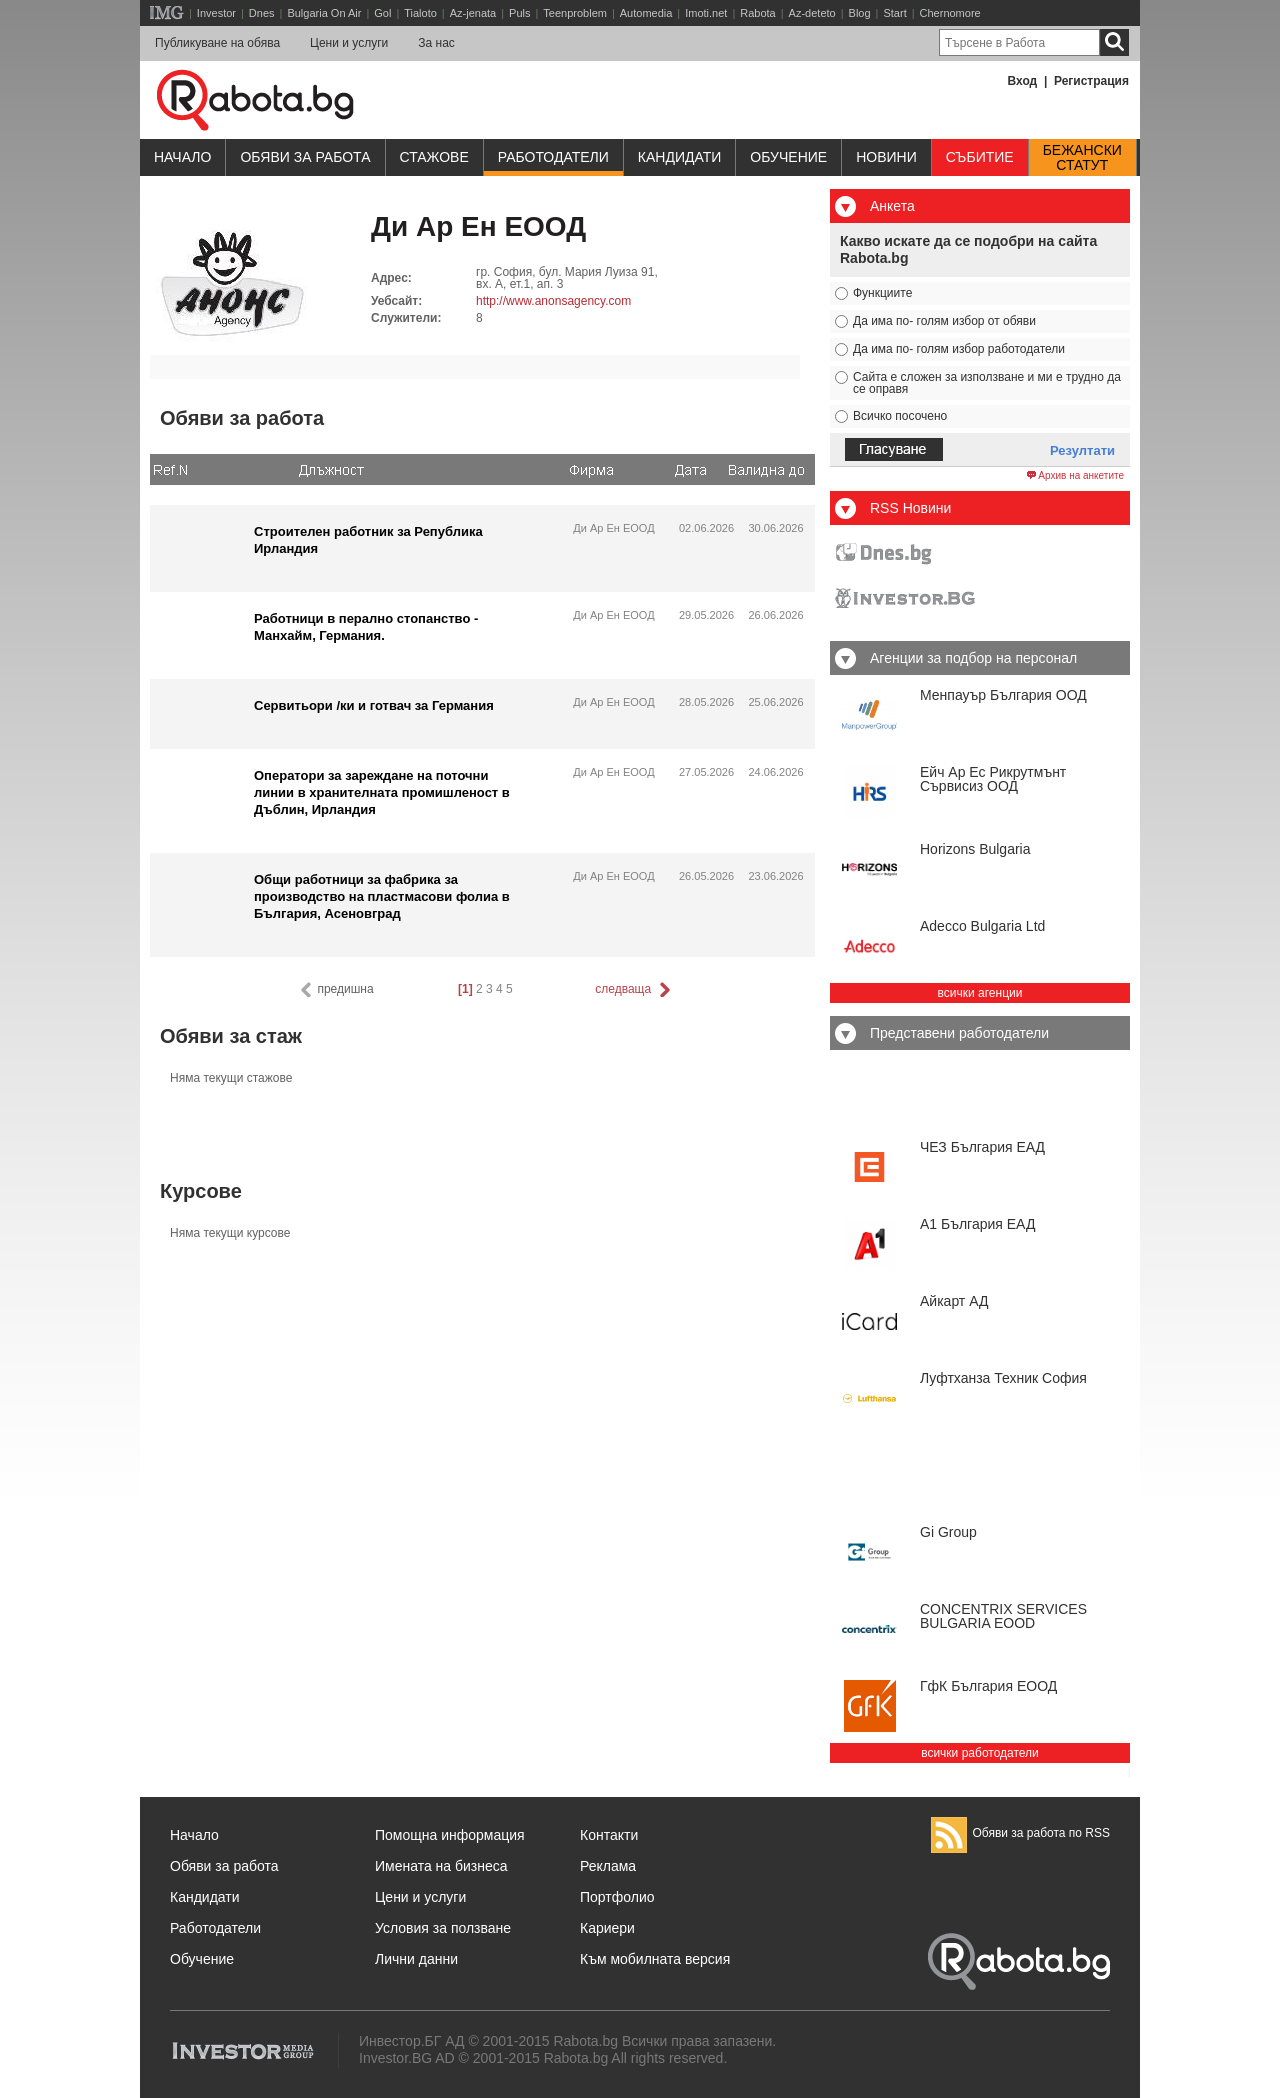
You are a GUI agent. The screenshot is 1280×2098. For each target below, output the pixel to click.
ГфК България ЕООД (988, 1686)
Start (894, 13)
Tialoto (420, 13)
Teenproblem (575, 13)
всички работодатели (980, 1753)
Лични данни (416, 1959)
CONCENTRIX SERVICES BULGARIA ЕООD (1003, 1616)
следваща (634, 990)
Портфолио (617, 1897)
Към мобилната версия (655, 1959)
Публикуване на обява (217, 43)
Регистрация (1091, 81)
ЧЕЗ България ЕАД (982, 1147)
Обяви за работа (305, 157)
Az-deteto (812, 13)
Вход (1023, 81)
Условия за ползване (443, 1928)
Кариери (607, 1928)
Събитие (980, 157)
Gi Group (948, 1532)
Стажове (434, 157)
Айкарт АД (954, 1301)
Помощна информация (450, 1835)
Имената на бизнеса (441, 1866)
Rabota (757, 13)
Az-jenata (473, 13)
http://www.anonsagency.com (553, 301)
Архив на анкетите (1075, 476)
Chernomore (950, 13)
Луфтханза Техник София (1003, 1378)
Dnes (262, 13)
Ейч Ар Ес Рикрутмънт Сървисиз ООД (993, 779)
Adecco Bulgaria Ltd (982, 926)
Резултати (1082, 450)
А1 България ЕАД (977, 1224)
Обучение (202, 1959)
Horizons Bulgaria (975, 849)
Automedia (646, 13)
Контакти (609, 1835)
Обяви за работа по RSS (1020, 1833)
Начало (182, 157)
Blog (860, 13)
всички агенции (980, 993)
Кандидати (680, 157)
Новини (886, 157)
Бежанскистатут (1082, 158)
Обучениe (788, 157)
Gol (382, 13)
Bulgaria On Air (324, 13)
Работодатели (553, 157)
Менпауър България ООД (1003, 695)
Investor (216, 13)
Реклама (608, 1866)
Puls (519, 13)
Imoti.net (706, 13)
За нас (436, 43)
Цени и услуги (349, 43)
